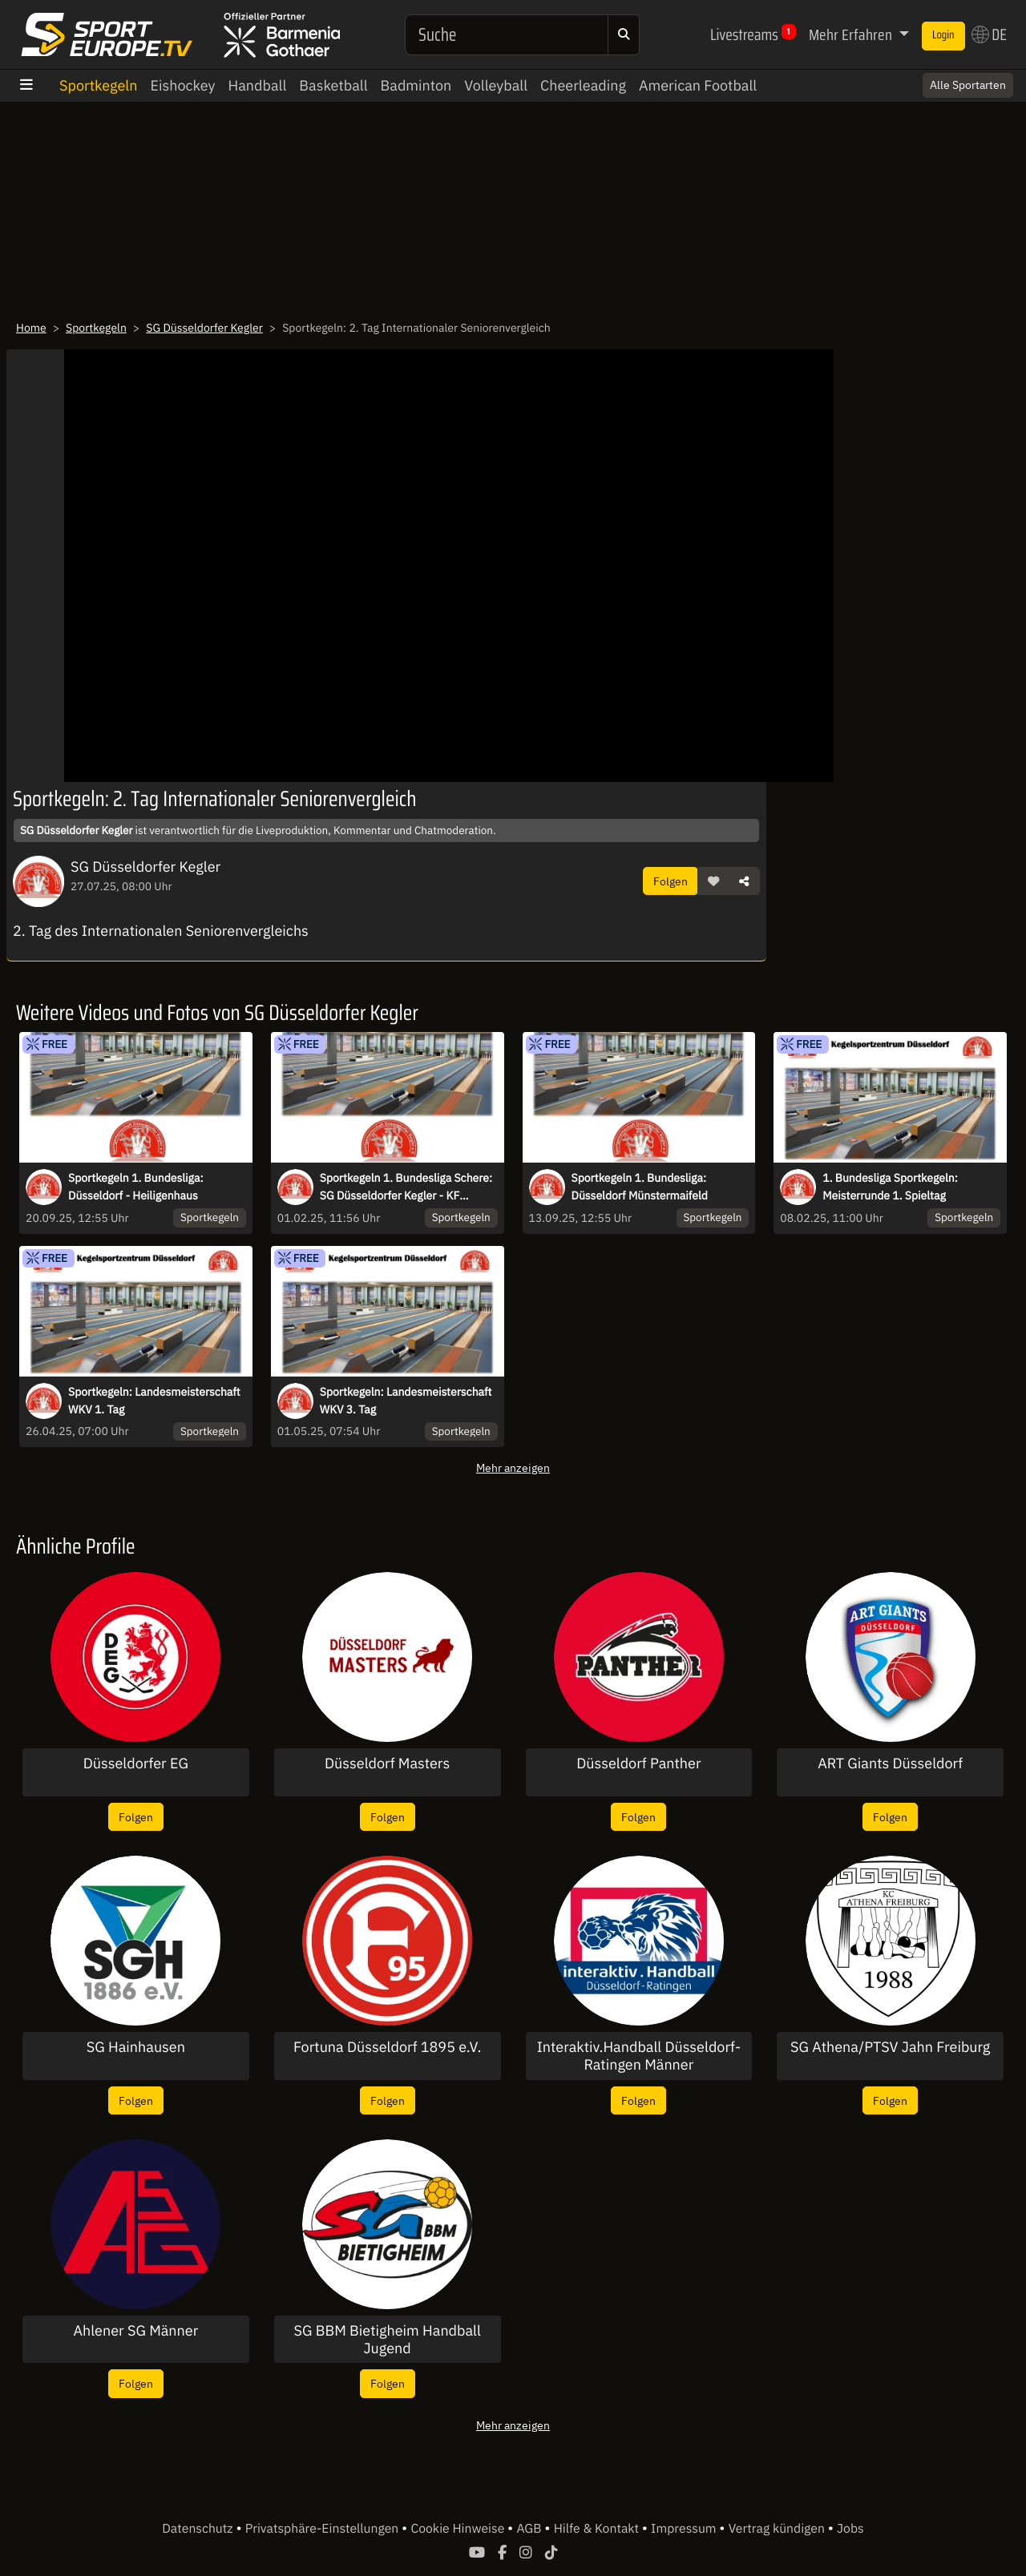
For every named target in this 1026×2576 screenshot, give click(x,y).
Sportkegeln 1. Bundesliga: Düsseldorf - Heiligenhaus (136, 1187)
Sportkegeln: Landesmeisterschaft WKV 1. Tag (154, 1401)
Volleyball (495, 85)
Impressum (685, 2529)
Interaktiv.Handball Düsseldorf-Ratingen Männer (639, 2055)
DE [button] (989, 34)
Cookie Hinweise (458, 2529)
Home (31, 327)
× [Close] (996, 78)
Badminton (416, 85)
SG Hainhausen (136, 2047)
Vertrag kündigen (778, 2529)
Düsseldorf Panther (638, 1763)
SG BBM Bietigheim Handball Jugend (386, 2339)
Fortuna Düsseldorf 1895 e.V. (387, 2047)
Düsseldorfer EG (135, 1763)
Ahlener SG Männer (135, 2331)
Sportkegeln (98, 85)
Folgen (670, 881)
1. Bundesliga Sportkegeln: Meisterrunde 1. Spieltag (890, 1187)
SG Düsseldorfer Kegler (204, 327)
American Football (698, 85)
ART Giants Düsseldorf (890, 1763)
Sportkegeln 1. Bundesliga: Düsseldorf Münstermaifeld (640, 1187)
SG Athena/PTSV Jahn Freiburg (890, 2047)
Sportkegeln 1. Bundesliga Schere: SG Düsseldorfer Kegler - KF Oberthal (406, 1187)
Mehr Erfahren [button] (852, 34)
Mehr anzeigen (513, 1467)
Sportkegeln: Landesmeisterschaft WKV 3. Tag (406, 1401)
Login (943, 35)
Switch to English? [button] (947, 78)
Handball (257, 85)
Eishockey (182, 85)
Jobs (850, 2529)
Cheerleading (583, 85)
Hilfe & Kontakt (598, 2529)
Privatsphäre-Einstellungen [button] (323, 2529)
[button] (713, 881)
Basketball (333, 85)
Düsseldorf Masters (387, 1763)
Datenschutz (199, 2529)
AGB (530, 2529)
